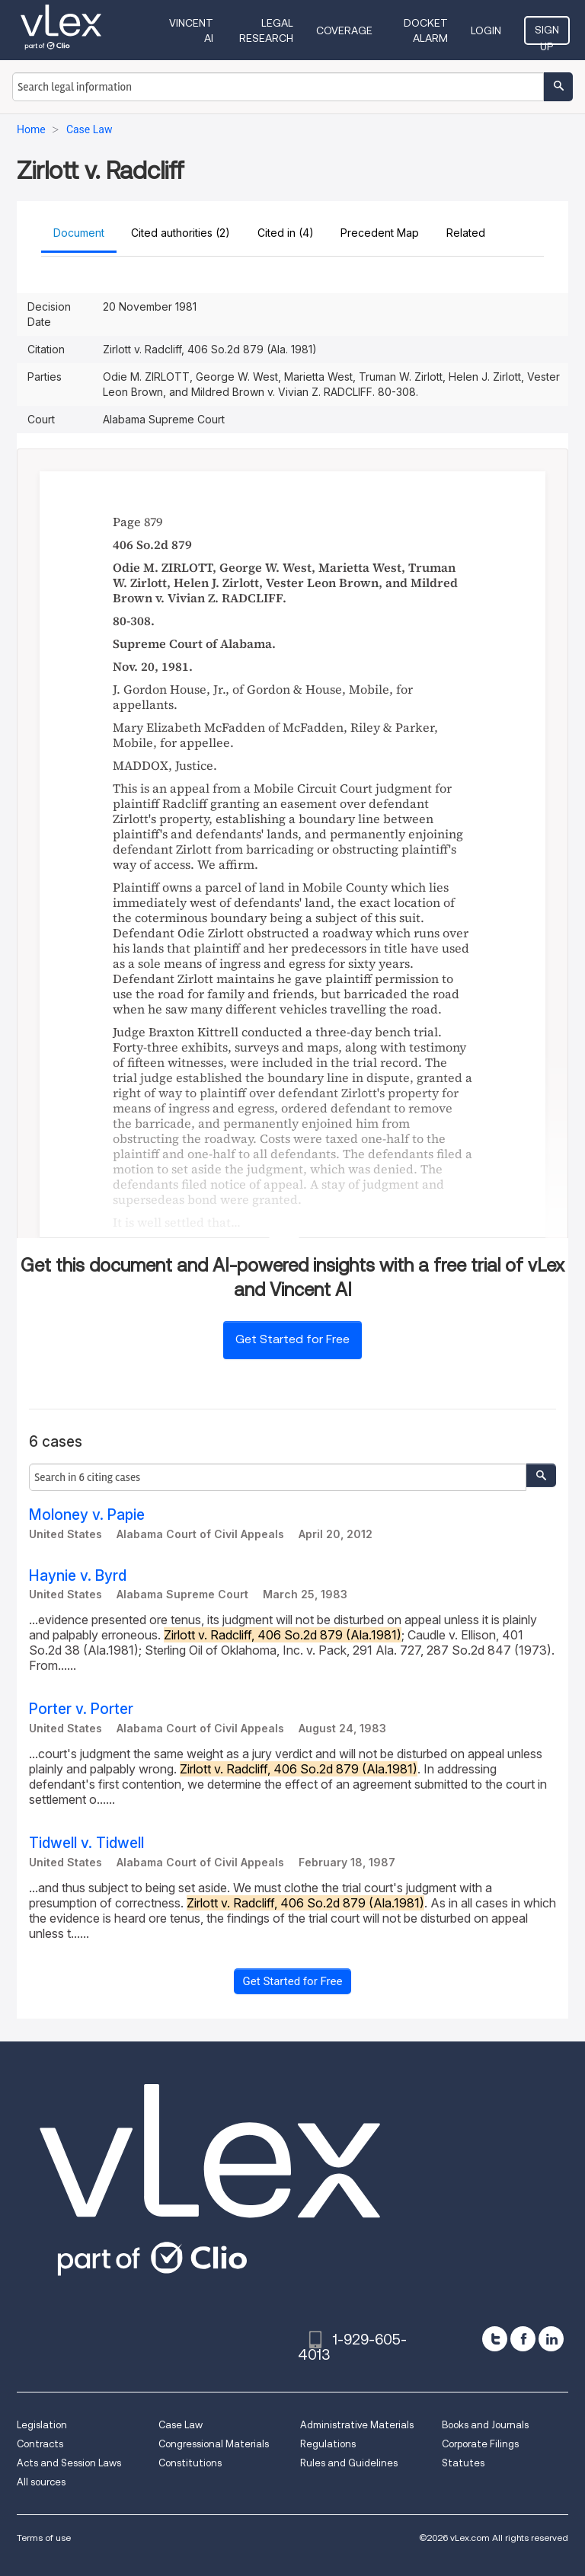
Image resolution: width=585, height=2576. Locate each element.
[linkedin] (551, 2338)
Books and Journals (485, 2425)
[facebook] (522, 2338)
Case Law (180, 2425)
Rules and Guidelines (349, 2463)
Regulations (328, 2444)
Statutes (463, 2463)
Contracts (40, 2444)
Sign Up (547, 34)
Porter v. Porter (81, 1709)
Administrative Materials (357, 2425)
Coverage (344, 30)
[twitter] (494, 2338)
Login (486, 30)
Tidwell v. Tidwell (86, 1843)
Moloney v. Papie (87, 1515)
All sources (41, 2482)
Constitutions (190, 2463)
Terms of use (44, 2537)
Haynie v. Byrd (77, 1576)
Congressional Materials (213, 2444)
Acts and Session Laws (69, 2463)
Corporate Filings (480, 2444)
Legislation (42, 2425)
